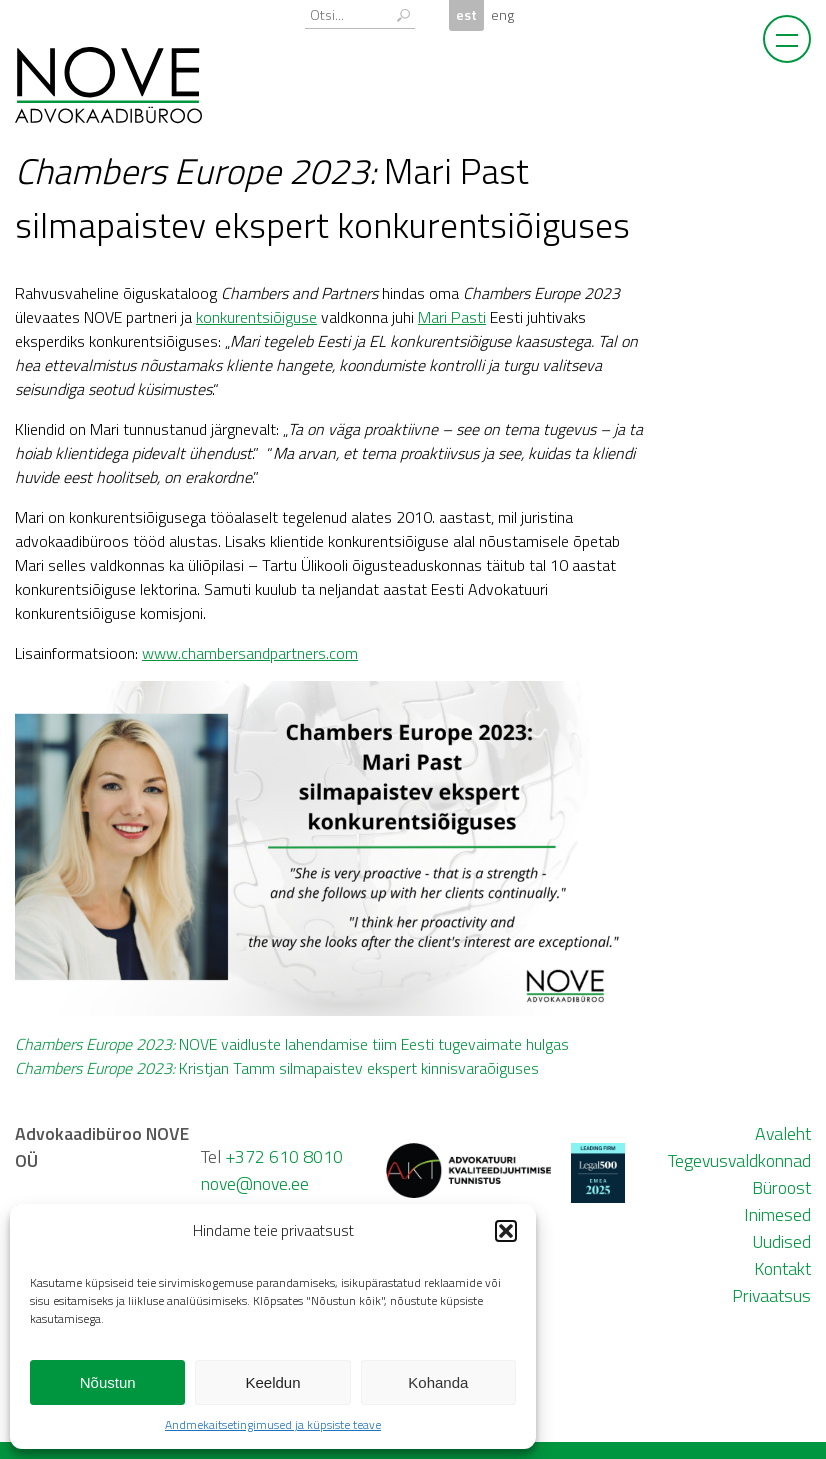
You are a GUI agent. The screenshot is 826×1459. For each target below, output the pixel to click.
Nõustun (108, 1382)
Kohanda (438, 1382)
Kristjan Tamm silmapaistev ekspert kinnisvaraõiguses (277, 1068)
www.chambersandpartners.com (250, 653)
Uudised (781, 1241)
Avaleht (783, 1133)
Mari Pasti (452, 317)
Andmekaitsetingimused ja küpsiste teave (273, 1424)
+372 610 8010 (284, 1156)
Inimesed (777, 1214)
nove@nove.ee (255, 1183)
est (466, 15)
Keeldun (272, 1382)
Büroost (781, 1187)
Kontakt (782, 1268)
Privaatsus (771, 1295)
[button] (506, 1231)
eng (502, 15)
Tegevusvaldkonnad (739, 1160)
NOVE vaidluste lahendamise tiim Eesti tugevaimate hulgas (292, 1044)
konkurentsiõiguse (256, 317)
